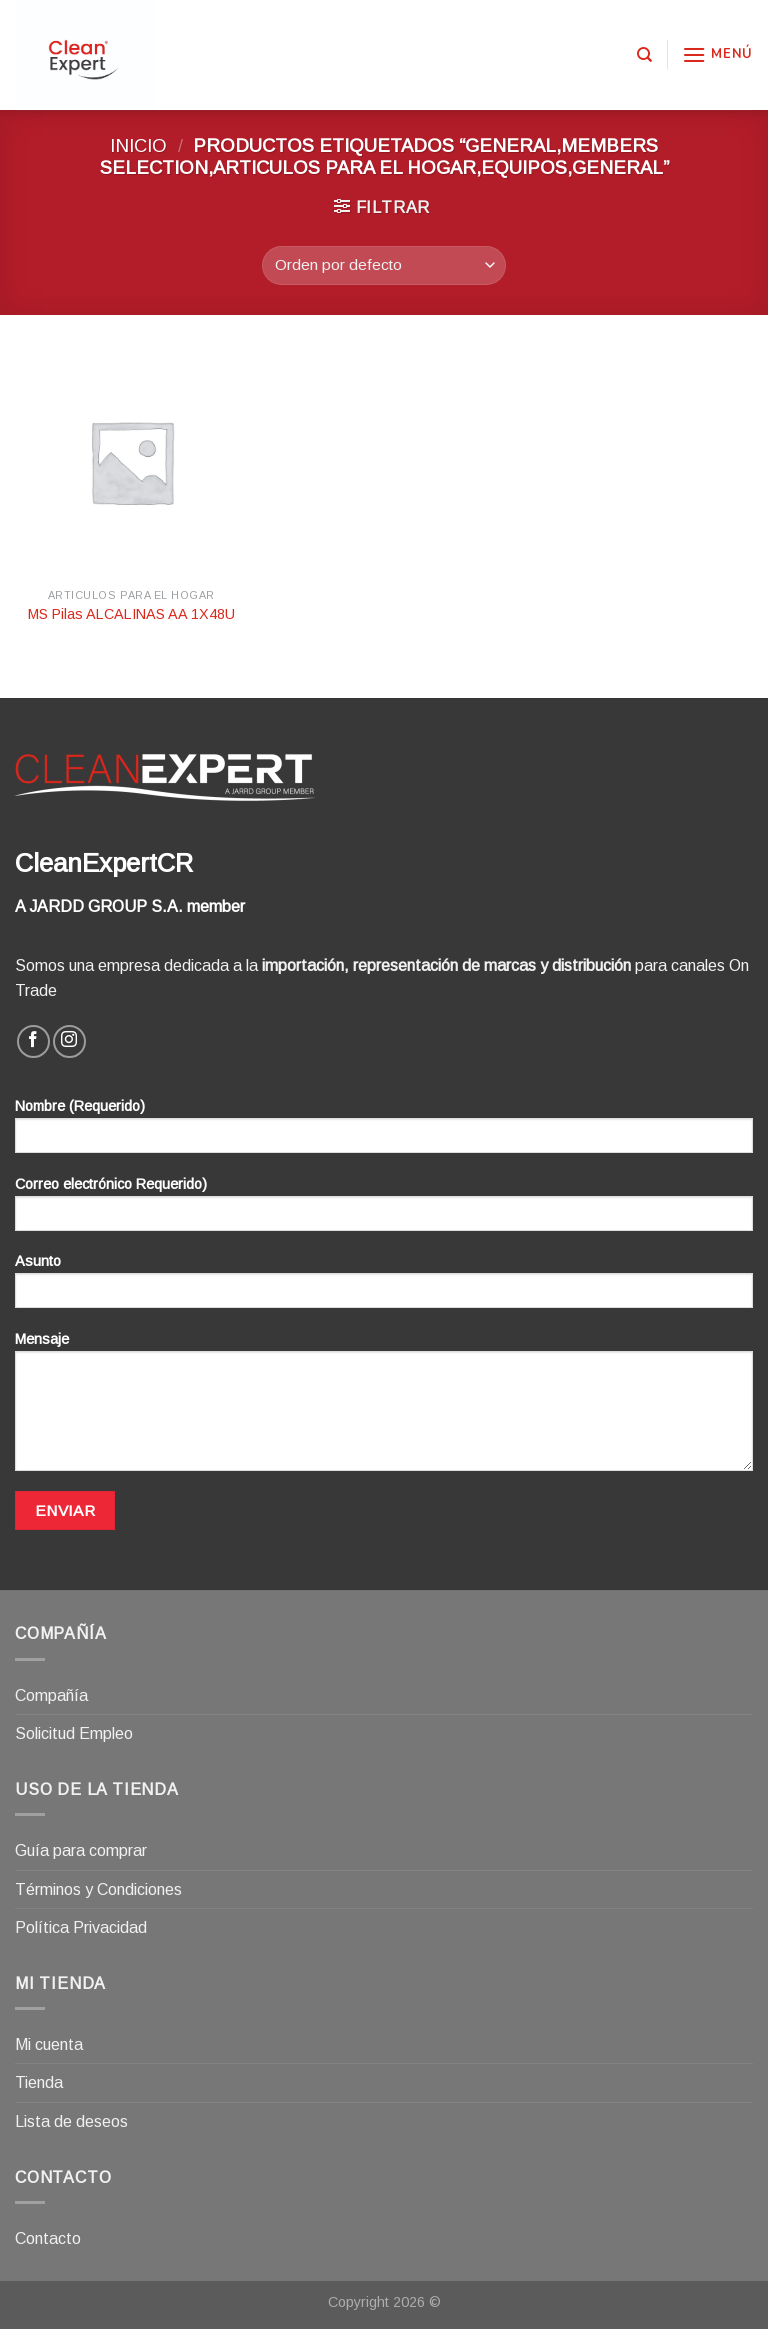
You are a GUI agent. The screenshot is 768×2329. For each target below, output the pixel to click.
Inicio (138, 145)
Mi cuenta (49, 2044)
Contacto (48, 2238)
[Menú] (717, 54)
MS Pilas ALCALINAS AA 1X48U (131, 614)
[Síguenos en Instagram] (69, 1041)
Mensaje (384, 1408)
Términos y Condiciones (98, 1889)
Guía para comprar (81, 1850)
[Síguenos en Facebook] (33, 1041)
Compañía (51, 1695)
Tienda (39, 2082)
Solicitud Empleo (74, 1733)
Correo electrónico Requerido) (384, 1210)
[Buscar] (644, 55)
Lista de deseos (71, 2121)
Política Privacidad (81, 1927)
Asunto (384, 1287)
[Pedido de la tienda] (383, 265)
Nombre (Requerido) (384, 1132)
